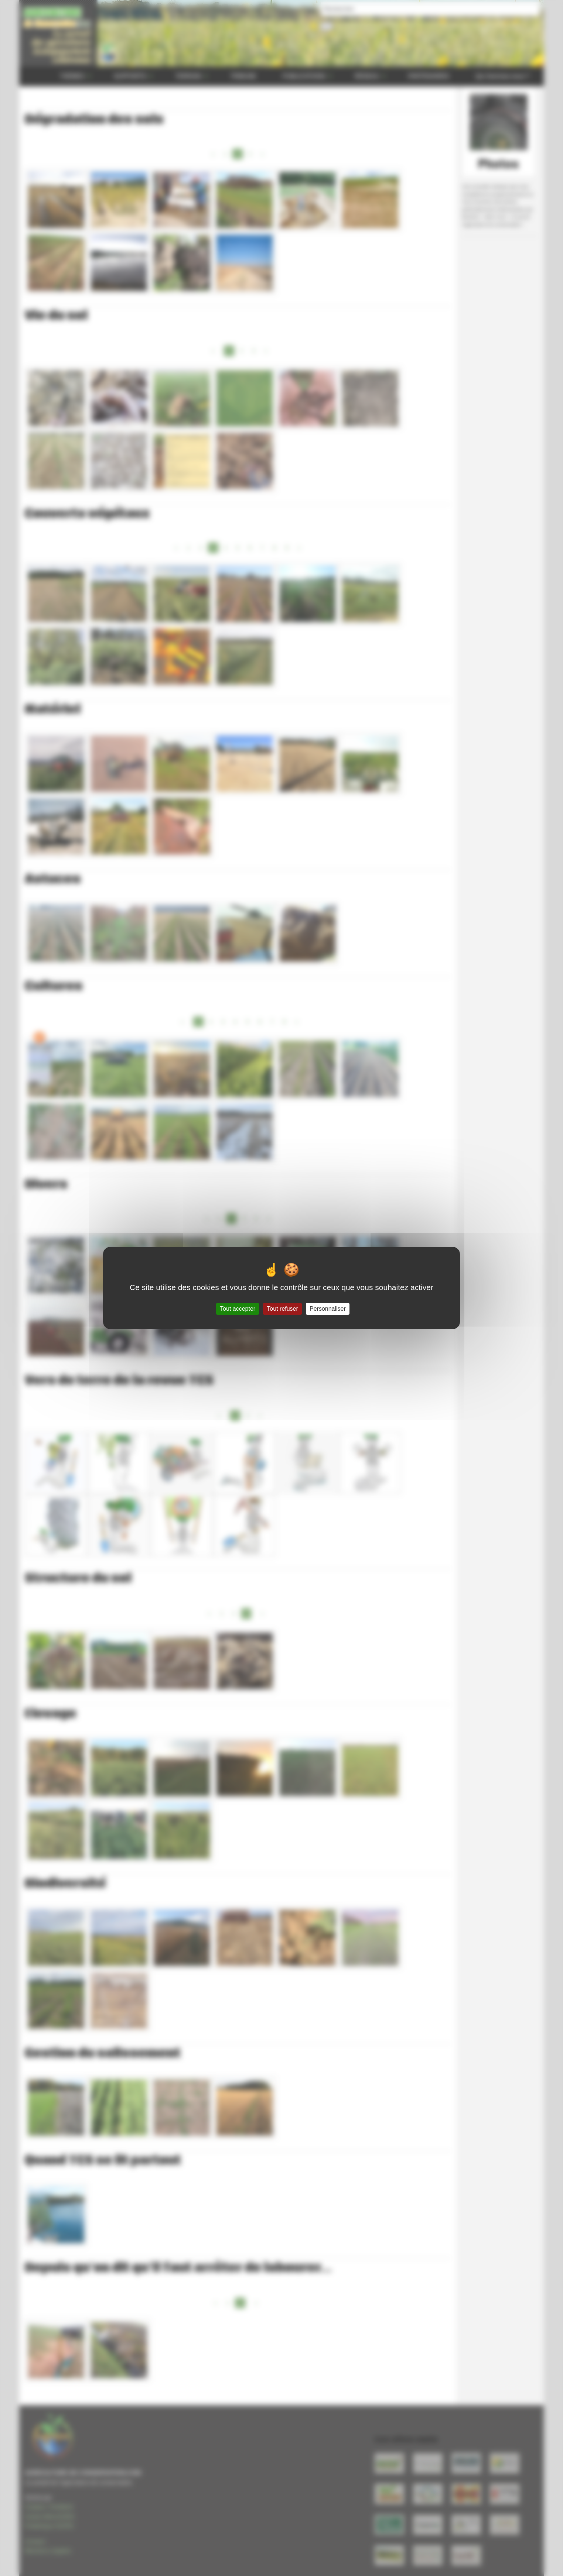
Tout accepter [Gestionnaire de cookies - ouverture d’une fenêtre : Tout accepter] (237, 1309)
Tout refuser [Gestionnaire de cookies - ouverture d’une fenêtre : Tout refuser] (282, 1309)
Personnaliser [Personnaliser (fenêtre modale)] (328, 1309)
